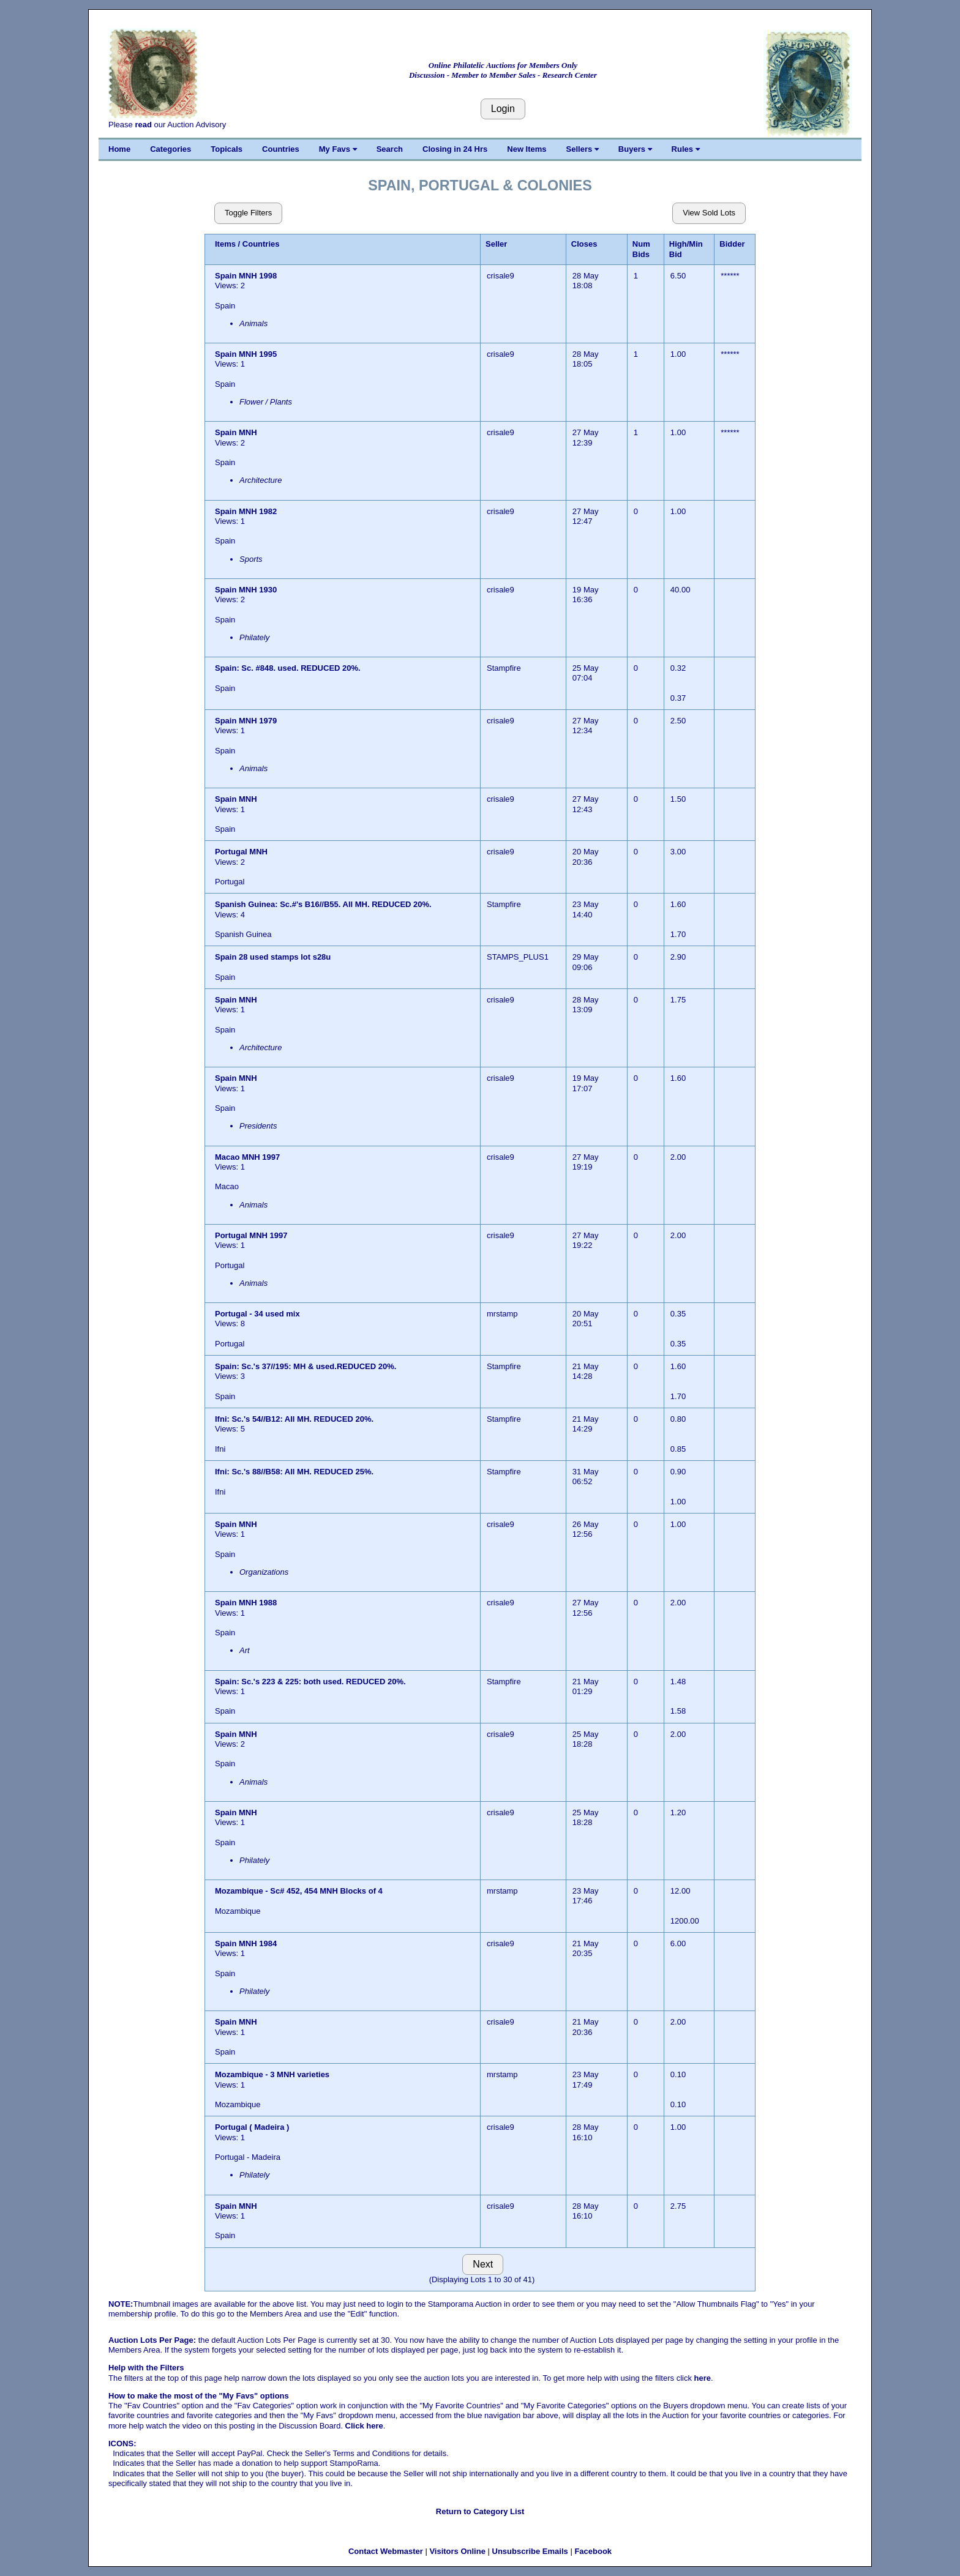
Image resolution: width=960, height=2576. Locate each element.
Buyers (635, 149)
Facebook (593, 2551)
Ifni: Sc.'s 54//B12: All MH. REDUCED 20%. (294, 1419)
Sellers (582, 149)
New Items (526, 149)
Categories (170, 149)
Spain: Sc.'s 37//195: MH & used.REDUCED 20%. (305, 1366)
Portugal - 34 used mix (257, 1313)
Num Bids (641, 248)
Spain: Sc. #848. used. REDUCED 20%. (288, 668)
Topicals (226, 149)
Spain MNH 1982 (246, 511)
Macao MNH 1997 (247, 1157)
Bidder (731, 243)
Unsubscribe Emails (530, 2551)
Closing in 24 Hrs (454, 149)
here (702, 2378)
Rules (686, 149)
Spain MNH (237, 432)
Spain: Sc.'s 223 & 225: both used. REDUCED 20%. (310, 1681)
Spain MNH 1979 (246, 720)
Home (119, 149)
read (143, 124)
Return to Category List (480, 2511)
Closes (584, 243)
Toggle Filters (248, 212)
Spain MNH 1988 (246, 1602)
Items (225, 243)
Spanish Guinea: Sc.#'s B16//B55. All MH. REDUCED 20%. (323, 904)
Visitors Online (457, 2551)
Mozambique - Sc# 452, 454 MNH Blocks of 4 (299, 1890)
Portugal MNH (242, 851)
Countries (280, 149)
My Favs (338, 149)
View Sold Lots (709, 212)
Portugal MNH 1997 (251, 1235)
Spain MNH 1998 (246, 275)
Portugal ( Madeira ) (252, 2127)
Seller (496, 243)
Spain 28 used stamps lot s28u (273, 956)
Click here (364, 2425)
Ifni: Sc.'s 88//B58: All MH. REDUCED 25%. (294, 1471)
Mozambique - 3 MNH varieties (272, 2074)
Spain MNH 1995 (246, 354)
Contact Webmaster (385, 2551)
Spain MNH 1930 (247, 589)
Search (390, 149)
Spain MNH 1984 (246, 1943)
